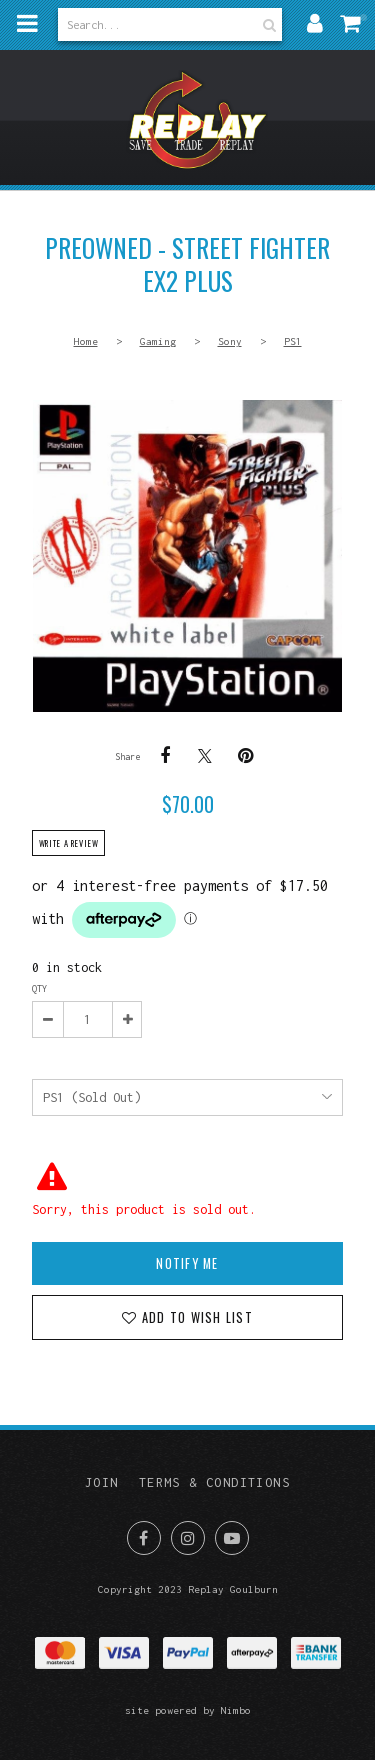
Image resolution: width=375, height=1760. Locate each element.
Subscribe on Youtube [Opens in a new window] (232, 1538)
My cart (363, 17)
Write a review (69, 843)
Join (102, 1482)
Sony (230, 341)
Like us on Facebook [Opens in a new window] (144, 1538)
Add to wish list (194, 1317)
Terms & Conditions (214, 1482)
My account (315, 23)
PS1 (293, 341)
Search (267, 24)
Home (86, 341)
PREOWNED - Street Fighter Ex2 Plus (188, 556)
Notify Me (187, 1263)
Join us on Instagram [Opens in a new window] (188, 1538)
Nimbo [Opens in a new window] (236, 1710)
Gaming (158, 341)
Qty (39, 988)
